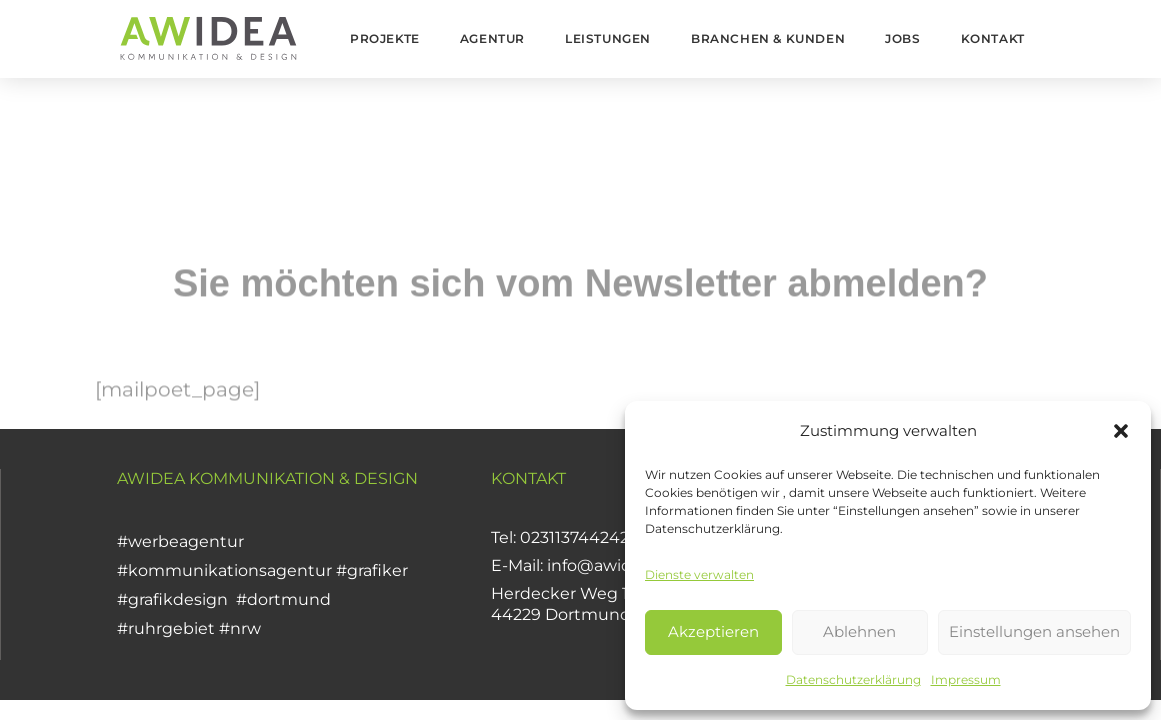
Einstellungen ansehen (1034, 631)
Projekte (385, 38)
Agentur (492, 38)
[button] (1121, 431)
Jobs (902, 38)
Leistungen (608, 38)
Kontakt (993, 38)
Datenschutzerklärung (853, 679)
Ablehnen (859, 631)
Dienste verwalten (699, 574)
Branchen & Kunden (768, 38)
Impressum (966, 679)
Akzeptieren (713, 631)
